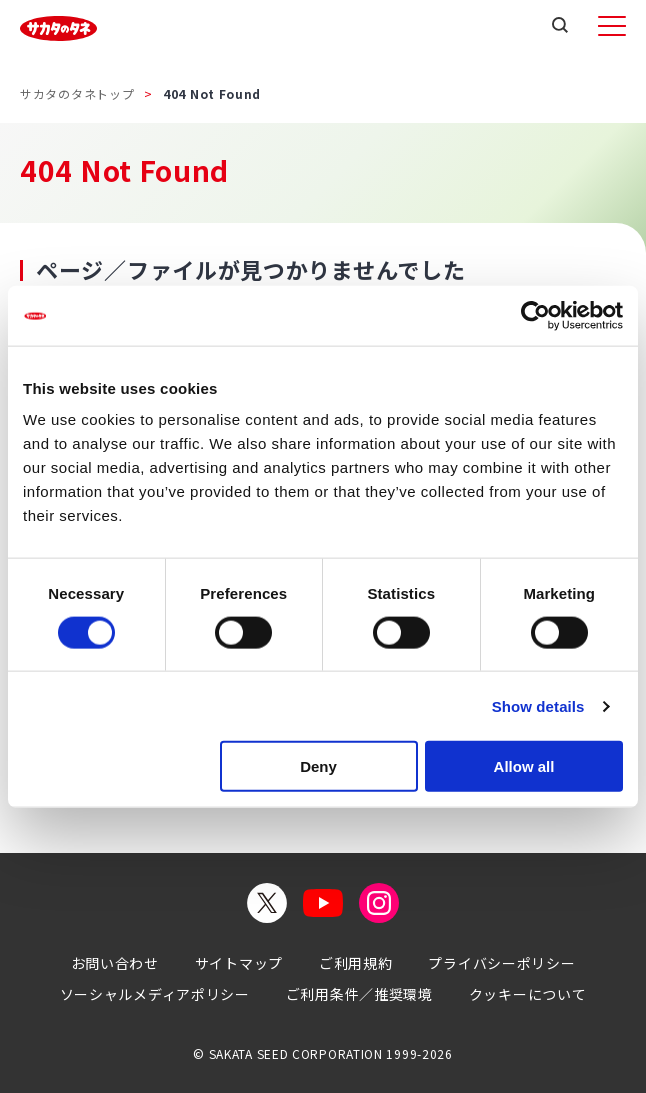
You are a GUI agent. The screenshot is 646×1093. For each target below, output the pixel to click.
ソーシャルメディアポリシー (155, 994)
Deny (318, 766)
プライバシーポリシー (501, 963)
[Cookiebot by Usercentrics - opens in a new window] (535, 315)
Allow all (524, 766)
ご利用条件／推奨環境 (359, 994)
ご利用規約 (356, 963)
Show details (538, 705)
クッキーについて (528, 994)
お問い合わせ (115, 963)
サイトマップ (239, 963)
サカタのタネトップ (77, 93)
